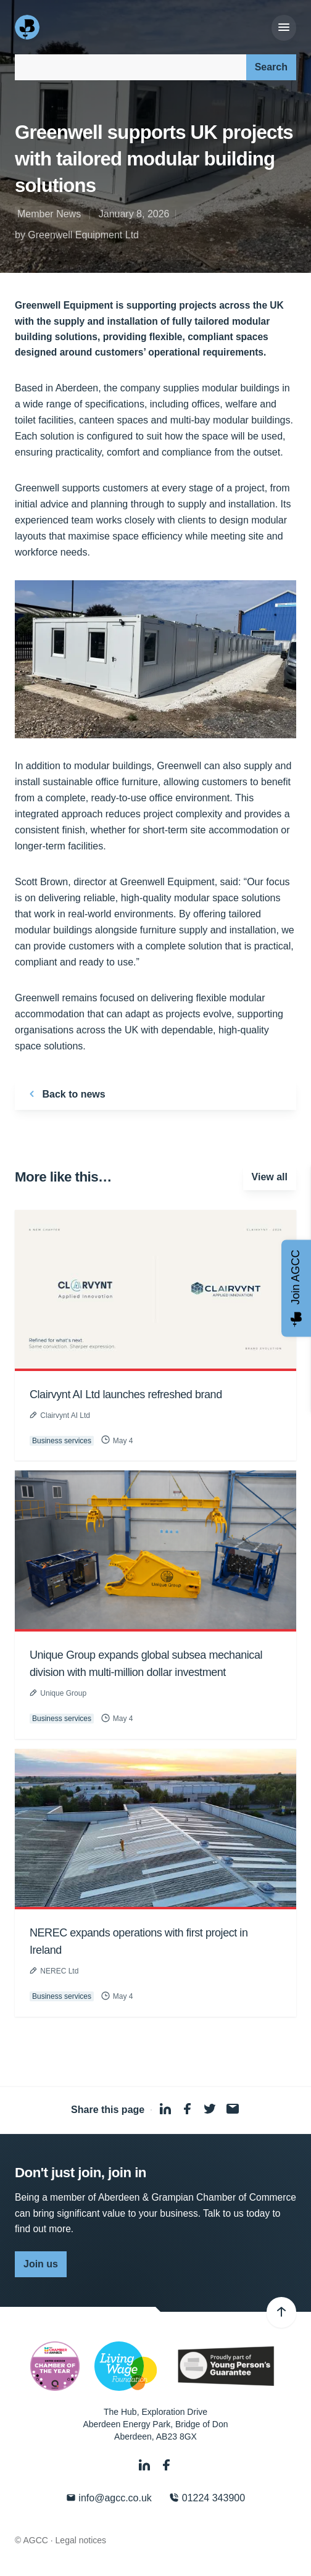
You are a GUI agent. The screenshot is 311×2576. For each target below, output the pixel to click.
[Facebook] (166, 2465)
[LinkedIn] (145, 2465)
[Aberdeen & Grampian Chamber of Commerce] (28, 27)
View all (270, 1177)
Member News (49, 214)
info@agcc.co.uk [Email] (109, 2498)
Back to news (65, 1093)
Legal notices (81, 2540)
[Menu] (284, 28)
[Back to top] (281, 2312)
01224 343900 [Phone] (207, 2498)
